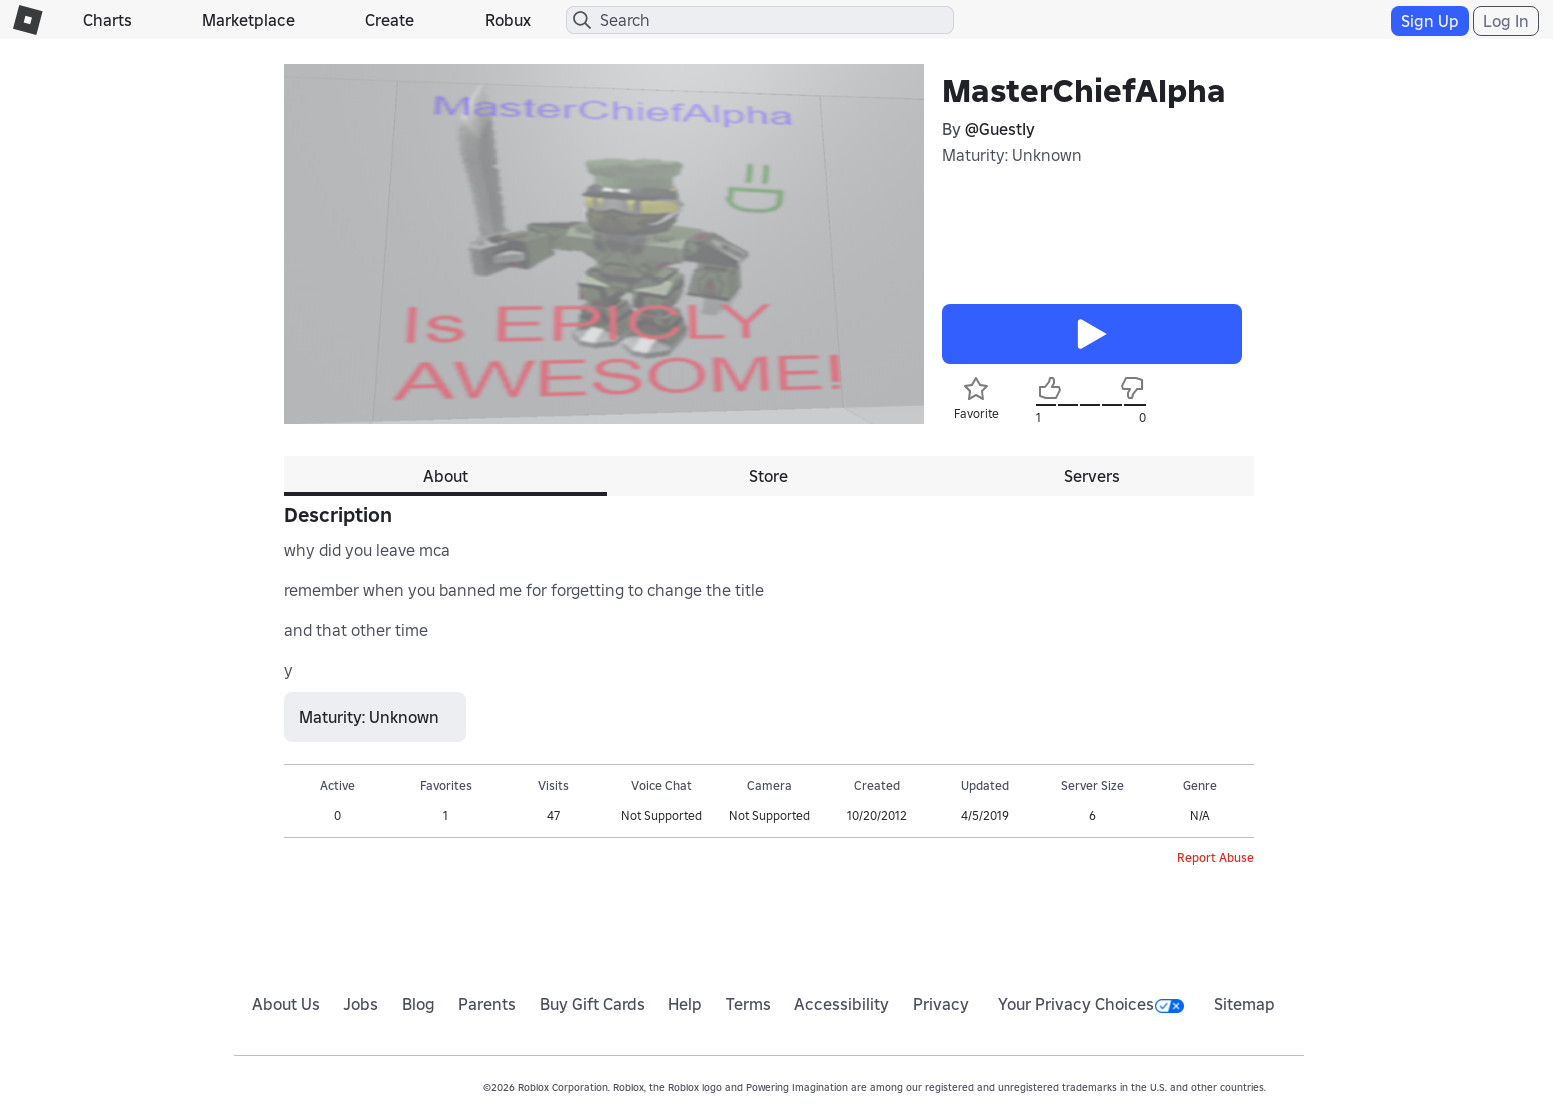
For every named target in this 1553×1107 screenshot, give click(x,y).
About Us (286, 1004)
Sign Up (1430, 21)
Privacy (941, 1004)
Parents (487, 1004)
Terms (748, 1004)
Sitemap (1244, 1004)
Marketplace (248, 20)
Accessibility (841, 1004)
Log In (1506, 21)
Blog (418, 1004)
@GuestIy (1000, 129)
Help (685, 1004)
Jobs (360, 1004)
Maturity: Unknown (1012, 155)
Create (389, 20)
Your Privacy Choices (1091, 1004)
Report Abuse (1215, 857)
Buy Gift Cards (592, 1004)
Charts (107, 20)
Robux (508, 20)
